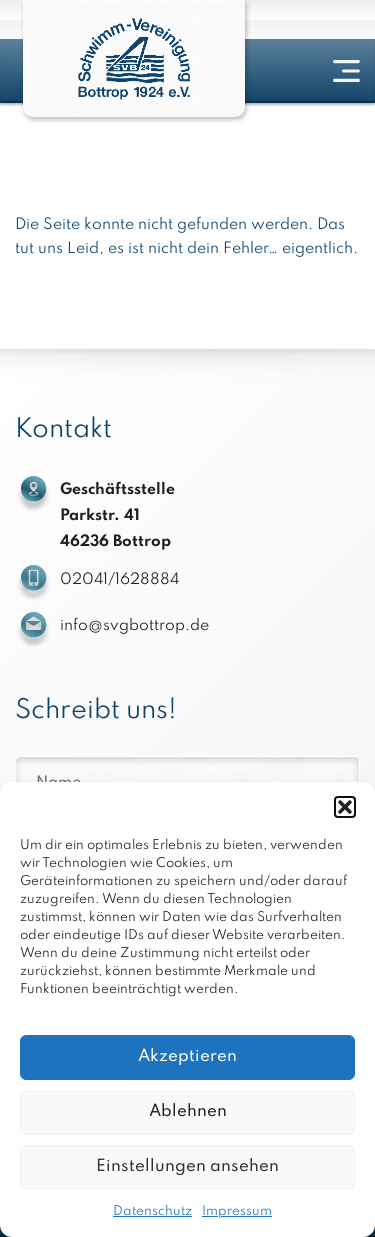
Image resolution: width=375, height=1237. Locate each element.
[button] (345, 807)
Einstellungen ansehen (187, 1166)
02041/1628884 (119, 580)
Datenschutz (152, 1211)
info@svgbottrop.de (134, 626)
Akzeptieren (187, 1056)
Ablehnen (188, 1111)
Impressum (237, 1211)
